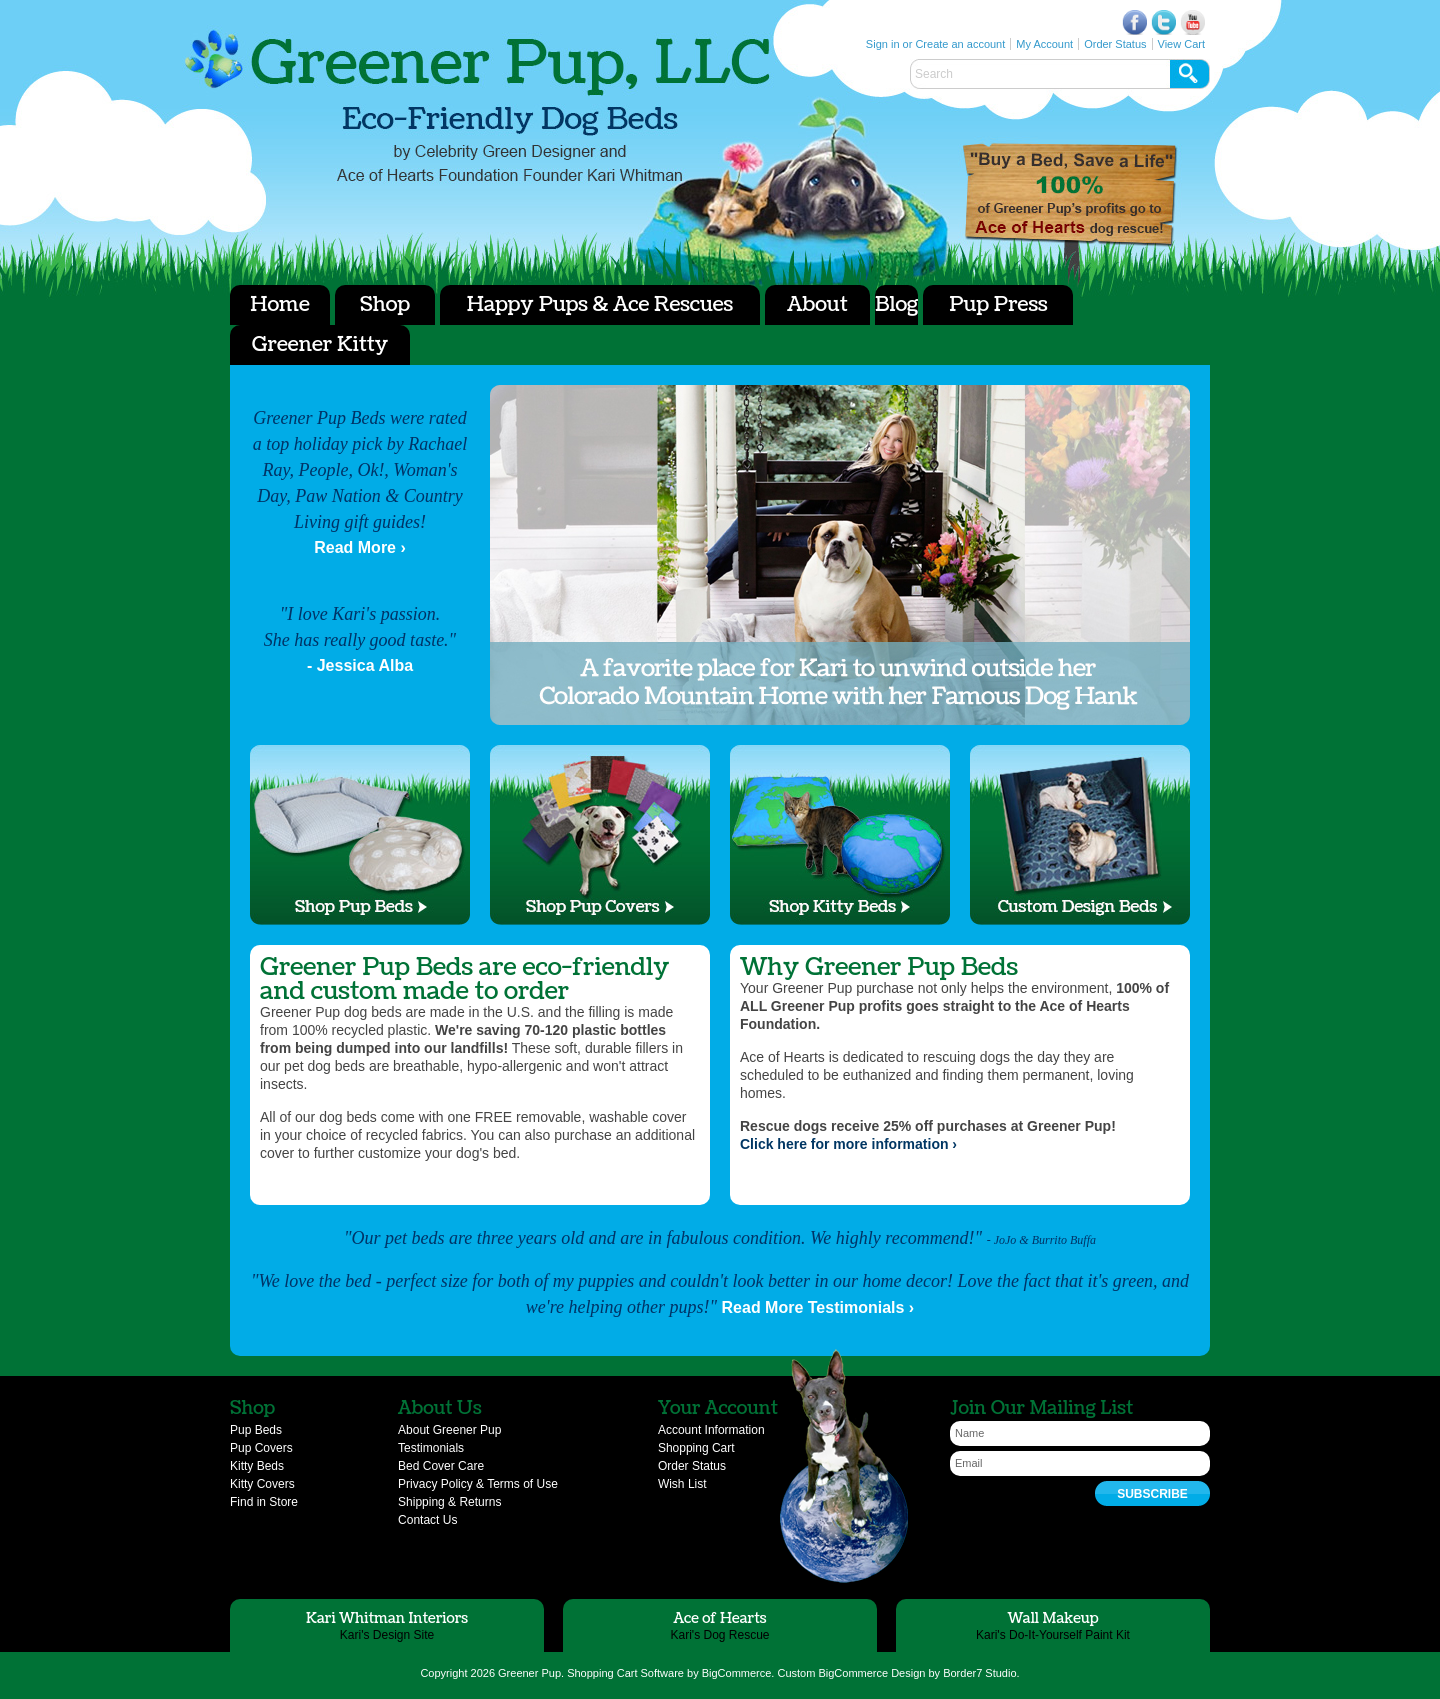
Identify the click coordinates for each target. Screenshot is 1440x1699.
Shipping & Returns (449, 1502)
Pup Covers (261, 1448)
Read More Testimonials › (818, 1307)
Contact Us (427, 1520)
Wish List (682, 1484)
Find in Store (264, 1502)
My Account (1044, 44)
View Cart (1181, 44)
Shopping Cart (696, 1448)
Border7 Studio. (981, 1673)
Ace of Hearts (1070, 195)
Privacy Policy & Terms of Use (478, 1484)
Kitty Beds (257, 1466)
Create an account (960, 44)
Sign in (883, 44)
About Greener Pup (449, 1430)
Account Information (711, 1430)
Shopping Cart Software (625, 1673)
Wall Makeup (1052, 1618)
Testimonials (431, 1448)
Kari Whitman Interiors (387, 1618)
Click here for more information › (848, 1144)
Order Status (1115, 44)
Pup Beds (256, 1430)
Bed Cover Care (441, 1466)
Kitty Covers (262, 1484)
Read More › (360, 547)
